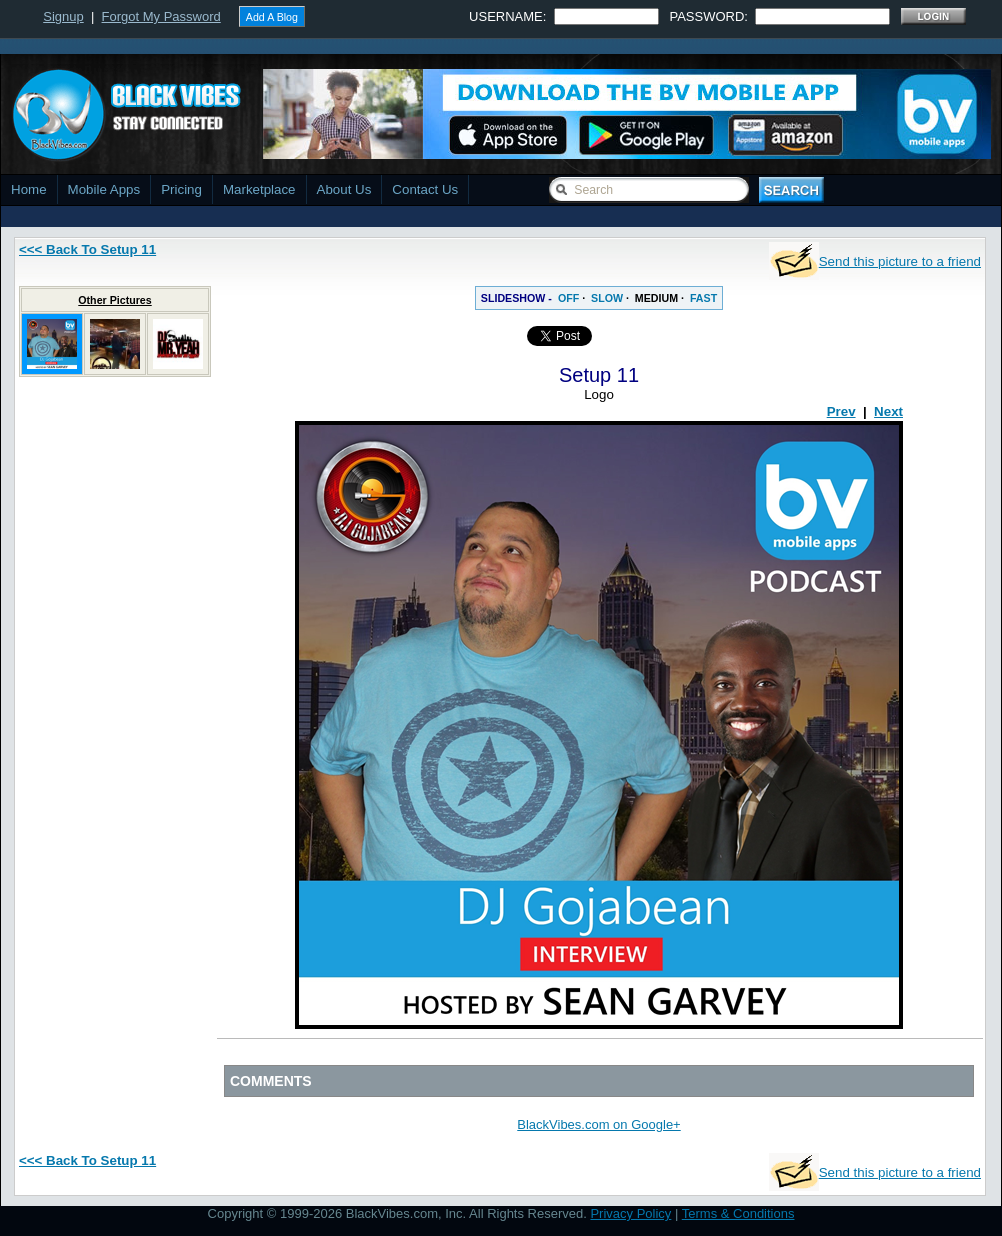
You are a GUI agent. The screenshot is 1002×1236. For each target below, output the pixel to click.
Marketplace (259, 189)
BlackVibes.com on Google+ (598, 1124)
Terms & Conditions (738, 1213)
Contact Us (425, 189)
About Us (344, 189)
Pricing (181, 189)
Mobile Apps (104, 189)
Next (888, 411)
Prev (841, 411)
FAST (703, 298)
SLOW (607, 298)
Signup (63, 16)
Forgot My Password (161, 16)
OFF (568, 298)
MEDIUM (656, 298)
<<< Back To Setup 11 (87, 249)
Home (29, 189)
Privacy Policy (630, 1213)
